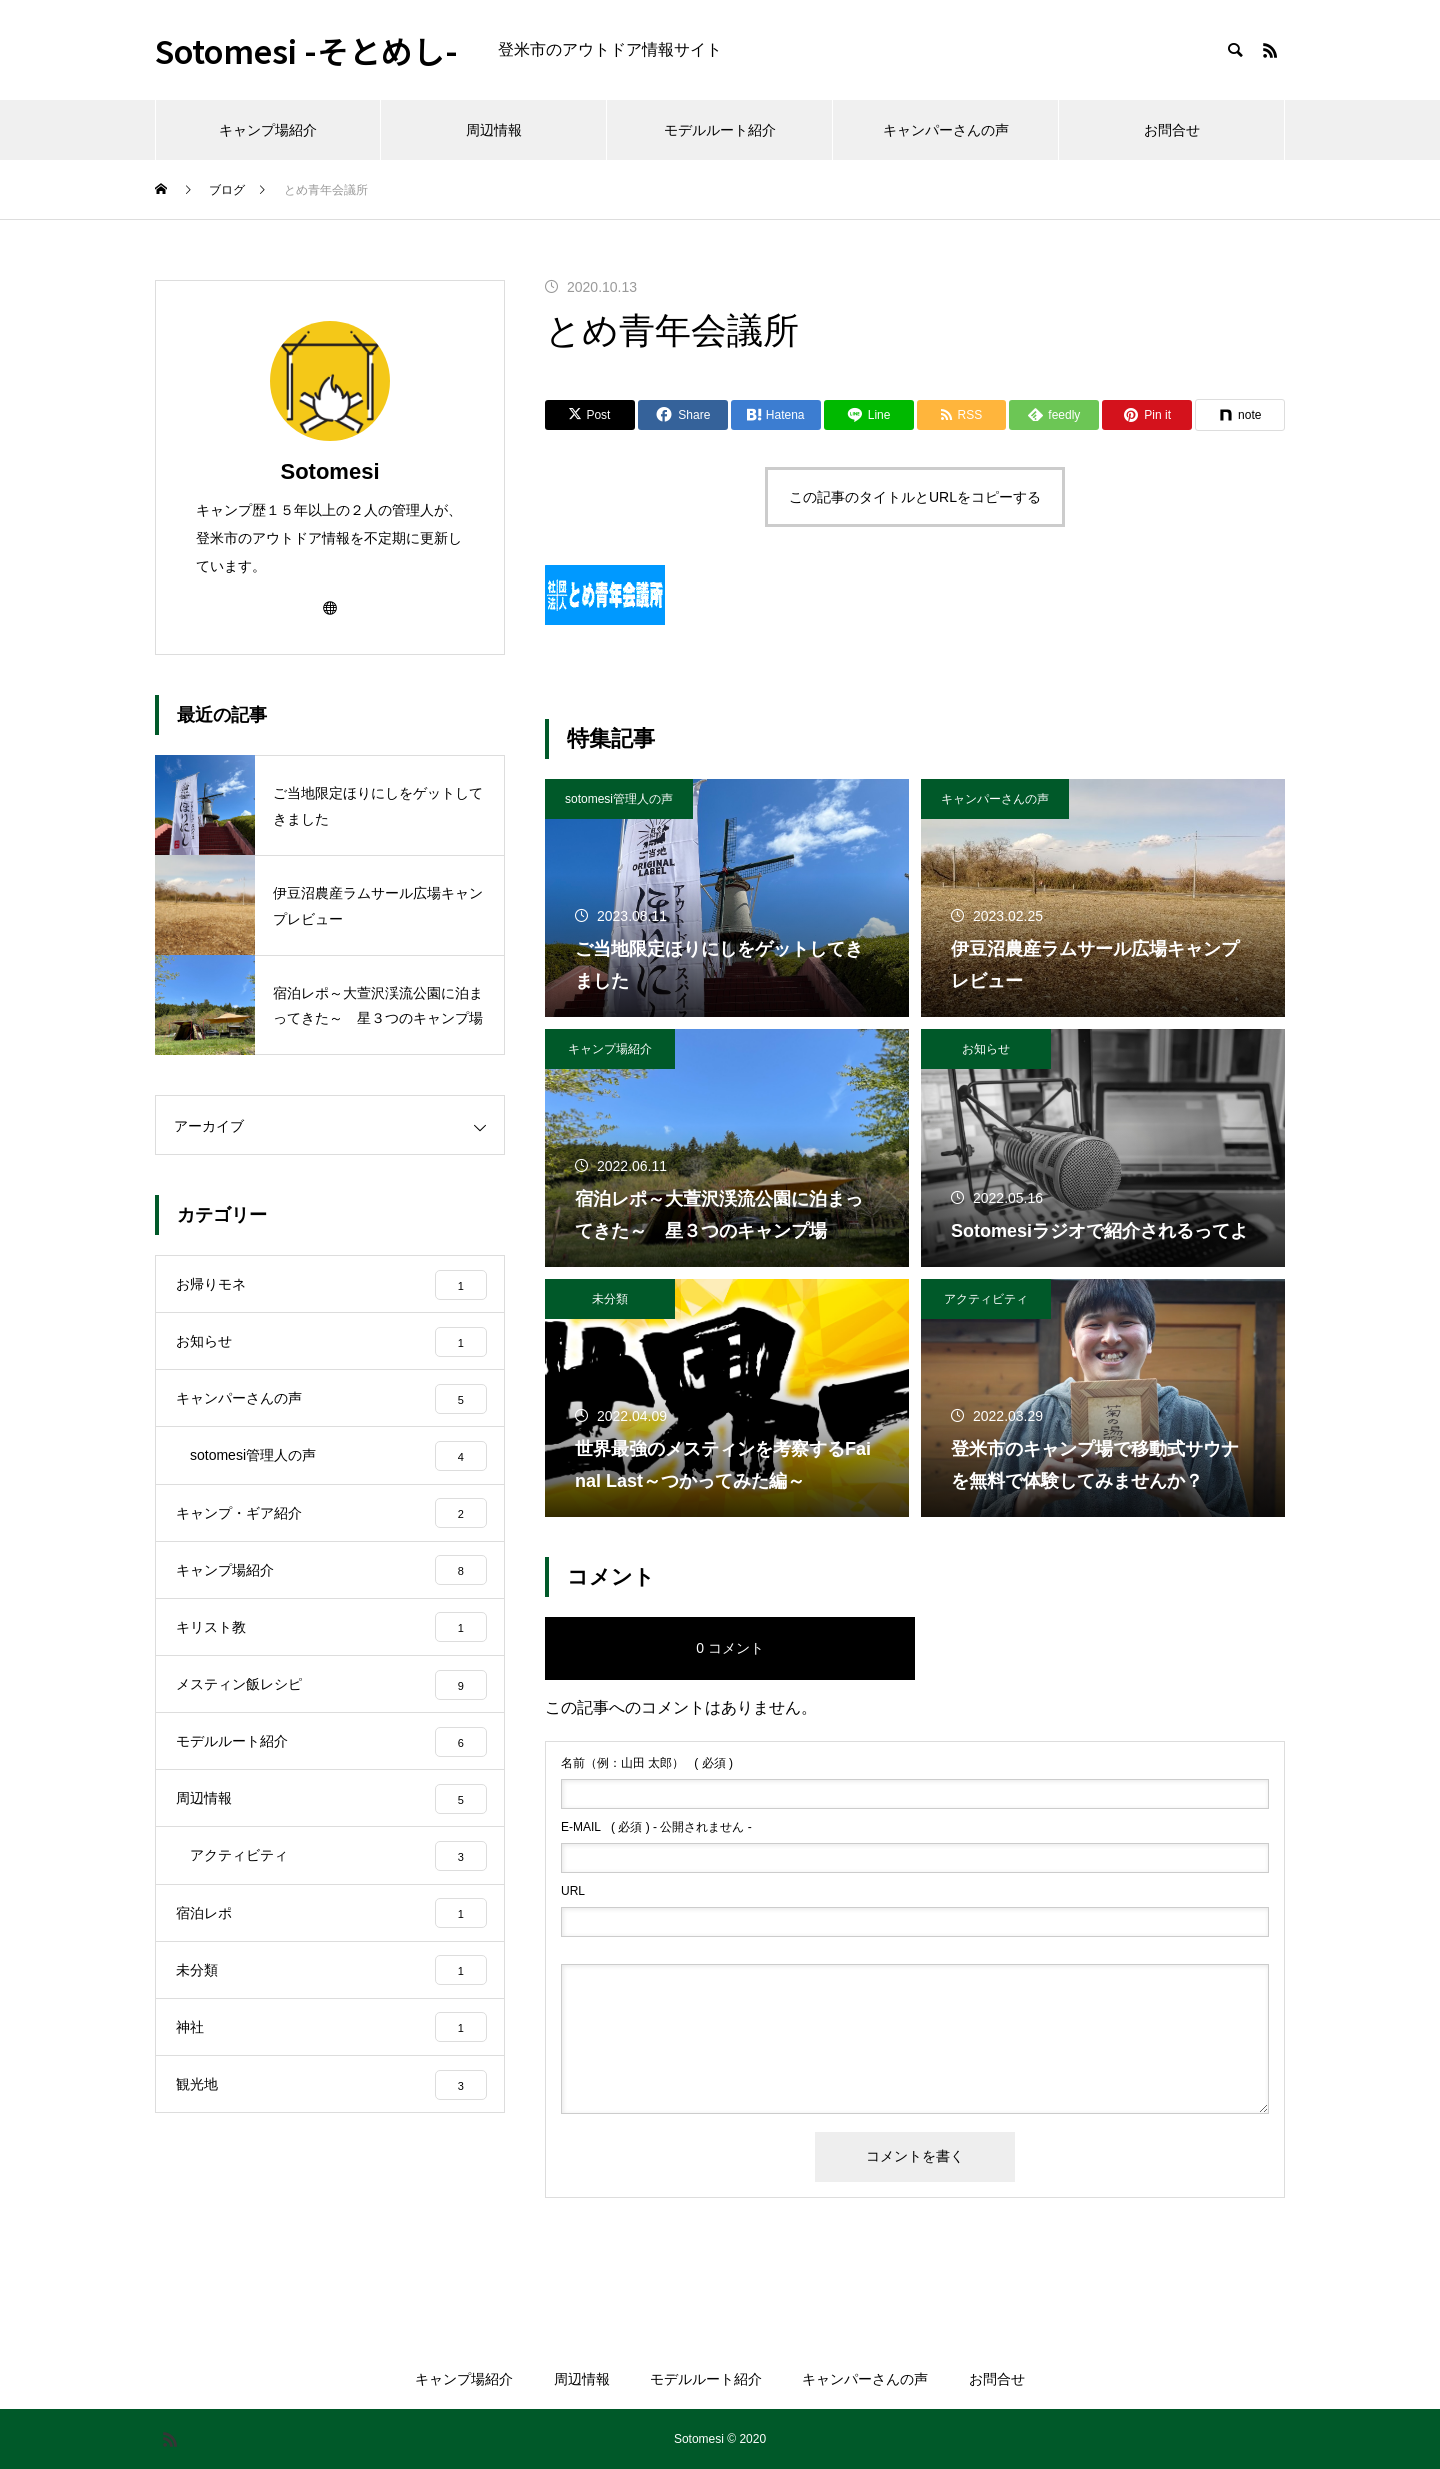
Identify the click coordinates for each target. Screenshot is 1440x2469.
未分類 (610, 1299)
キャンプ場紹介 (268, 130)
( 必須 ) (647, 1763)
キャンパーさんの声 (946, 130)
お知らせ (986, 1049)
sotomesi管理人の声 (619, 799)
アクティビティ (986, 1299)
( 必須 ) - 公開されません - (656, 1827)
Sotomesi (329, 471)
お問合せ (1172, 130)
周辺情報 (494, 130)
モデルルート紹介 (720, 130)
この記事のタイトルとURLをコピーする (915, 497)
